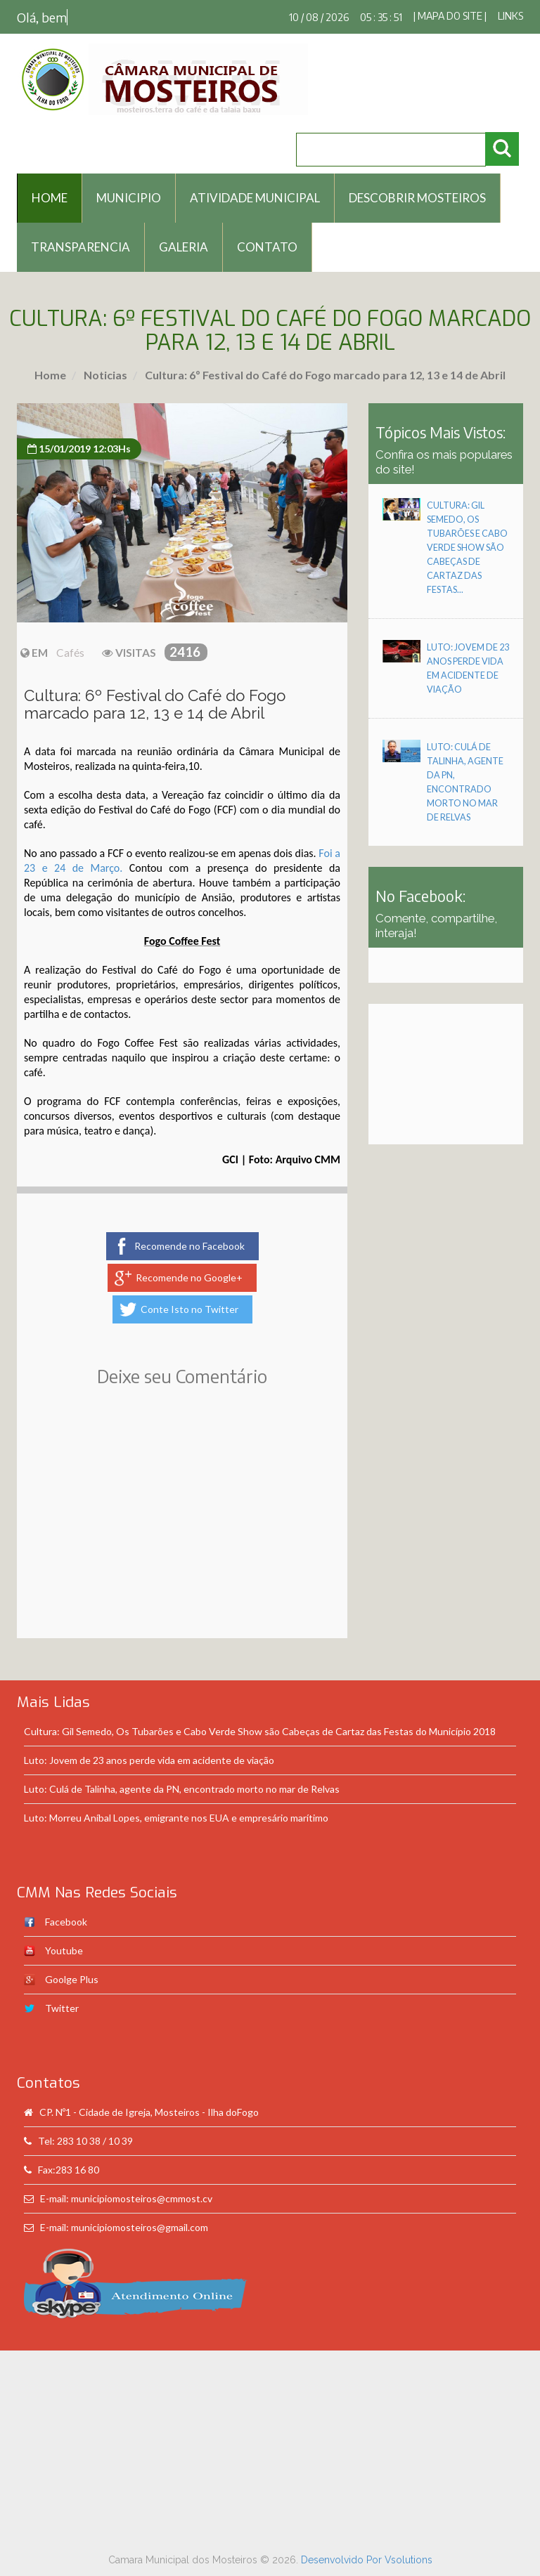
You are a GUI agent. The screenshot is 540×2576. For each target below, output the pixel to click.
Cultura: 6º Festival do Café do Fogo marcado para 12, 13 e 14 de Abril (324, 374)
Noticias (104, 374)
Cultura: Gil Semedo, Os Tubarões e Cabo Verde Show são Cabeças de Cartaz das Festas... (467, 547)
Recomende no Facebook (189, 1246)
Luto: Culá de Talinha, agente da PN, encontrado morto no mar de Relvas (182, 1789)
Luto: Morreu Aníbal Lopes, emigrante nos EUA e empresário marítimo (176, 1818)
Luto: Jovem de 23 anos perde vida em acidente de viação (149, 1760)
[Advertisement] (182, 1532)
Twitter (62, 2008)
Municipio (128, 197)
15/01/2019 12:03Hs (79, 449)
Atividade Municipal (255, 197)
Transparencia (80, 247)
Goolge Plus (71, 1979)
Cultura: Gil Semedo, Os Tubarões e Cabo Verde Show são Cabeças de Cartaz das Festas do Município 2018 (260, 1731)
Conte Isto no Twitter (189, 1309)
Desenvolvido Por (343, 2559)
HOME (50, 197)
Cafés (70, 652)
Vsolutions (408, 2559)
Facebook (66, 1922)
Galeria (183, 247)
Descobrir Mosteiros (417, 197)
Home (50, 374)
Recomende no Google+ (189, 1277)
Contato (267, 247)
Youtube (64, 1950)
